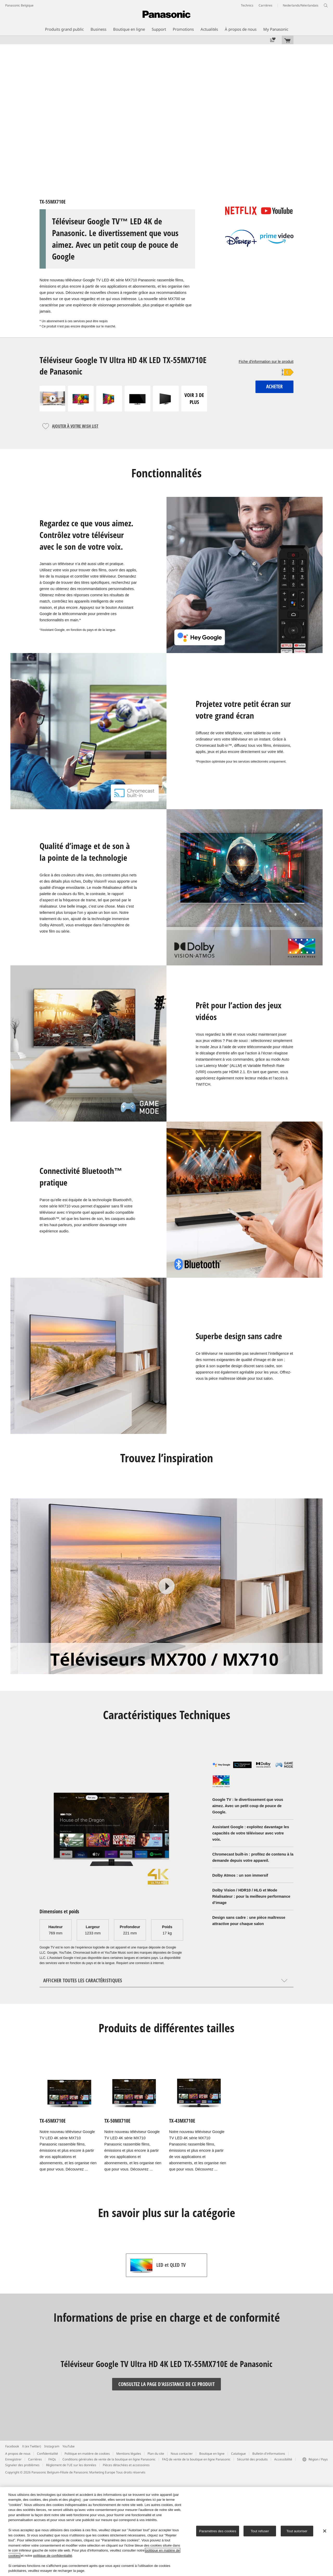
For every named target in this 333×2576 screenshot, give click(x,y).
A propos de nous (17, 2453)
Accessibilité (283, 2459)
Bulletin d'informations (268, 2453)
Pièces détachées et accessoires (126, 2465)
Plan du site (156, 2453)
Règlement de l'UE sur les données (71, 2465)
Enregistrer (13, 2459)
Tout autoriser (297, 2531)
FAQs (52, 2459)
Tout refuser (260, 2531)
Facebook (12, 2446)
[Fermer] (324, 2531)
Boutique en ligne (212, 2453)
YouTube (68, 2446)
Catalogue (238, 2453)
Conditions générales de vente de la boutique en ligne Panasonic (109, 2459)
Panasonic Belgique (19, 5)
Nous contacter (182, 2453)
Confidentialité (47, 2453)
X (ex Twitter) (31, 2446)
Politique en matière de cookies (87, 2453)
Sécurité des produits (252, 2459)
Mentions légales (128, 2453)
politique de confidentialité (52, 2556)
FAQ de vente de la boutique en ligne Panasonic (196, 2459)
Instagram (51, 2446)
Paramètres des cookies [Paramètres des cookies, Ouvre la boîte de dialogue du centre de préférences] (217, 2531)
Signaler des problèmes (22, 2465)
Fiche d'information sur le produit (266, 361)
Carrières (35, 2459)
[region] (166, 2531)
